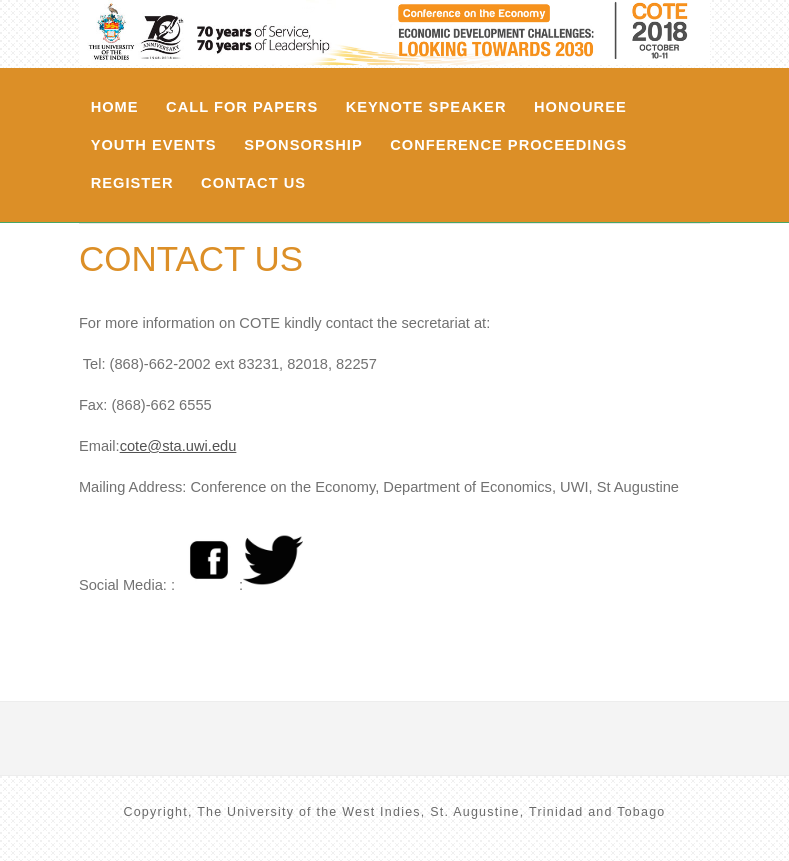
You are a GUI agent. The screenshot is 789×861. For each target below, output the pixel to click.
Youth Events (154, 145)
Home (115, 107)
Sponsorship (303, 145)
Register (132, 183)
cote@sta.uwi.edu (178, 446)
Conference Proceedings (508, 145)
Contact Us (253, 183)
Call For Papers (242, 107)
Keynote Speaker (426, 107)
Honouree (580, 107)
